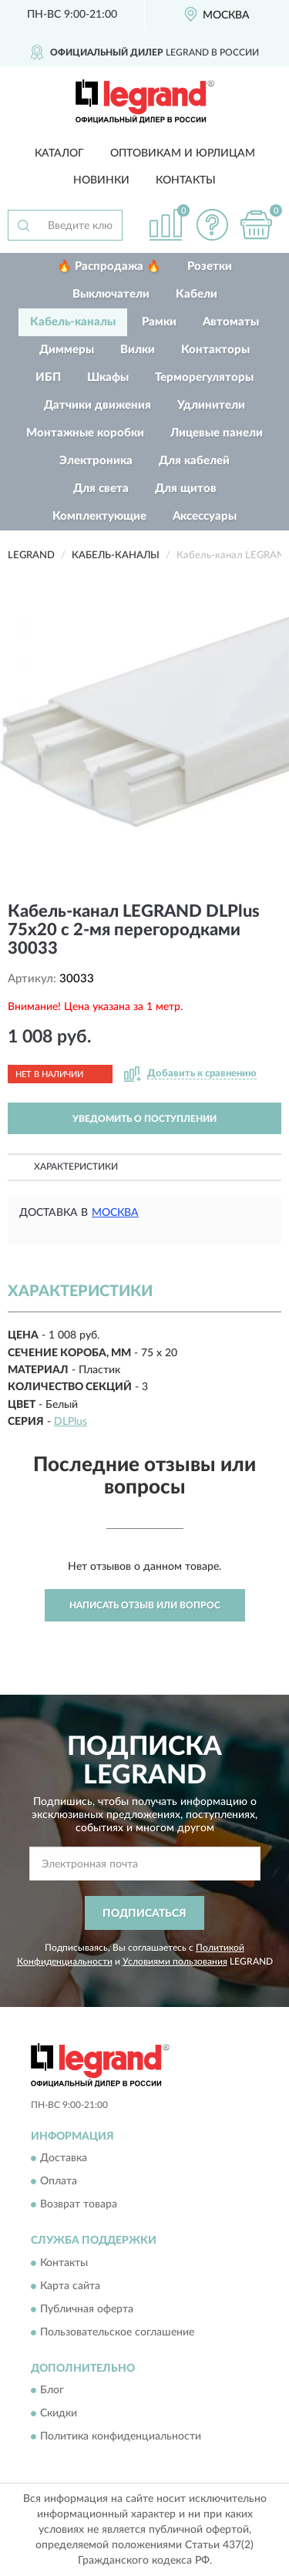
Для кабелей (194, 460)
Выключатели (111, 294)
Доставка (63, 2158)
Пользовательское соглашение (117, 2332)
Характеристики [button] (76, 1166)
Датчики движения (97, 405)
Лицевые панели (216, 433)
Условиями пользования (175, 1961)
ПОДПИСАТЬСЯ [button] (144, 1913)
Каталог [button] (59, 153)
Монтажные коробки (85, 433)
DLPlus (70, 1421)
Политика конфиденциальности (120, 2436)
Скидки (58, 2413)
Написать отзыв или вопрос (144, 1605)
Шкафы (108, 377)
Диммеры (66, 349)
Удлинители (211, 405)
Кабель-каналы (73, 322)
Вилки (137, 349)
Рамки (159, 322)
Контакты (186, 180)
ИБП (48, 377)
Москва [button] (115, 1212)
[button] (212, 225)
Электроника (96, 460)
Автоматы (231, 322)
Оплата (58, 2182)
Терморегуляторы (204, 377)
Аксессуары (205, 516)
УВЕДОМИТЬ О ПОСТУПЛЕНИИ (144, 1118)
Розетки (209, 266)
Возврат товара (78, 2205)
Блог (52, 2390)
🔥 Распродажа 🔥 (109, 266)
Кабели (196, 294)
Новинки (101, 180)
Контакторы (215, 349)
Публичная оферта (86, 2309)
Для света (101, 488)
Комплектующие (99, 516)
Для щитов (186, 488)
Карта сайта (70, 2286)
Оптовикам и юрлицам (182, 153)
